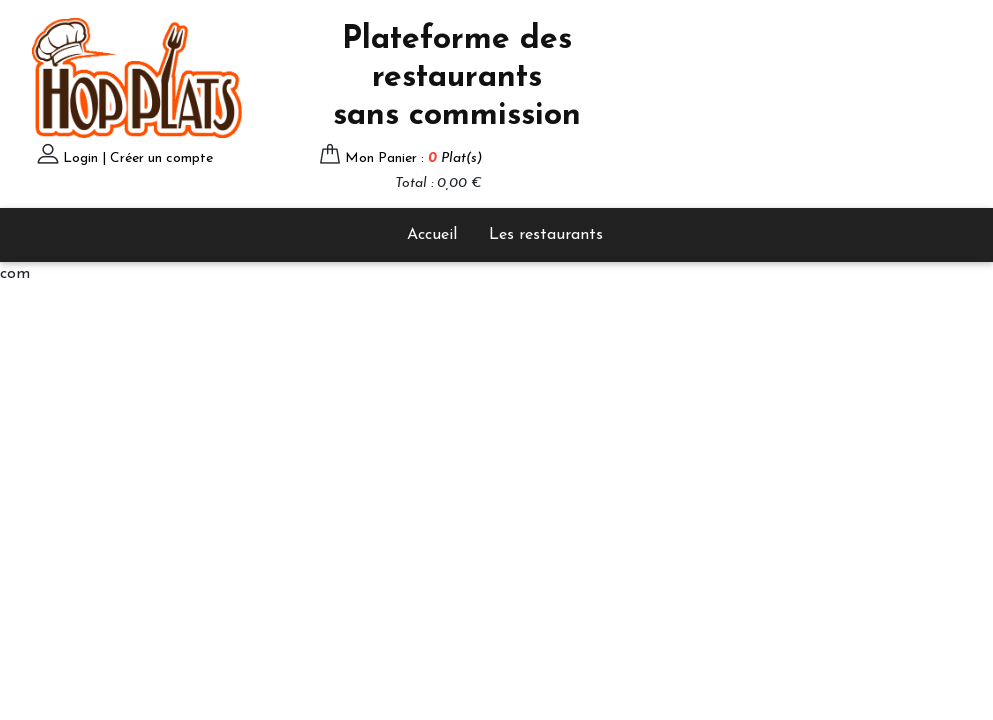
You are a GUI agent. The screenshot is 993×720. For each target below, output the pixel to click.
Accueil (432, 235)
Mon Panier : (413, 158)
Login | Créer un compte (138, 158)
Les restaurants (546, 235)
